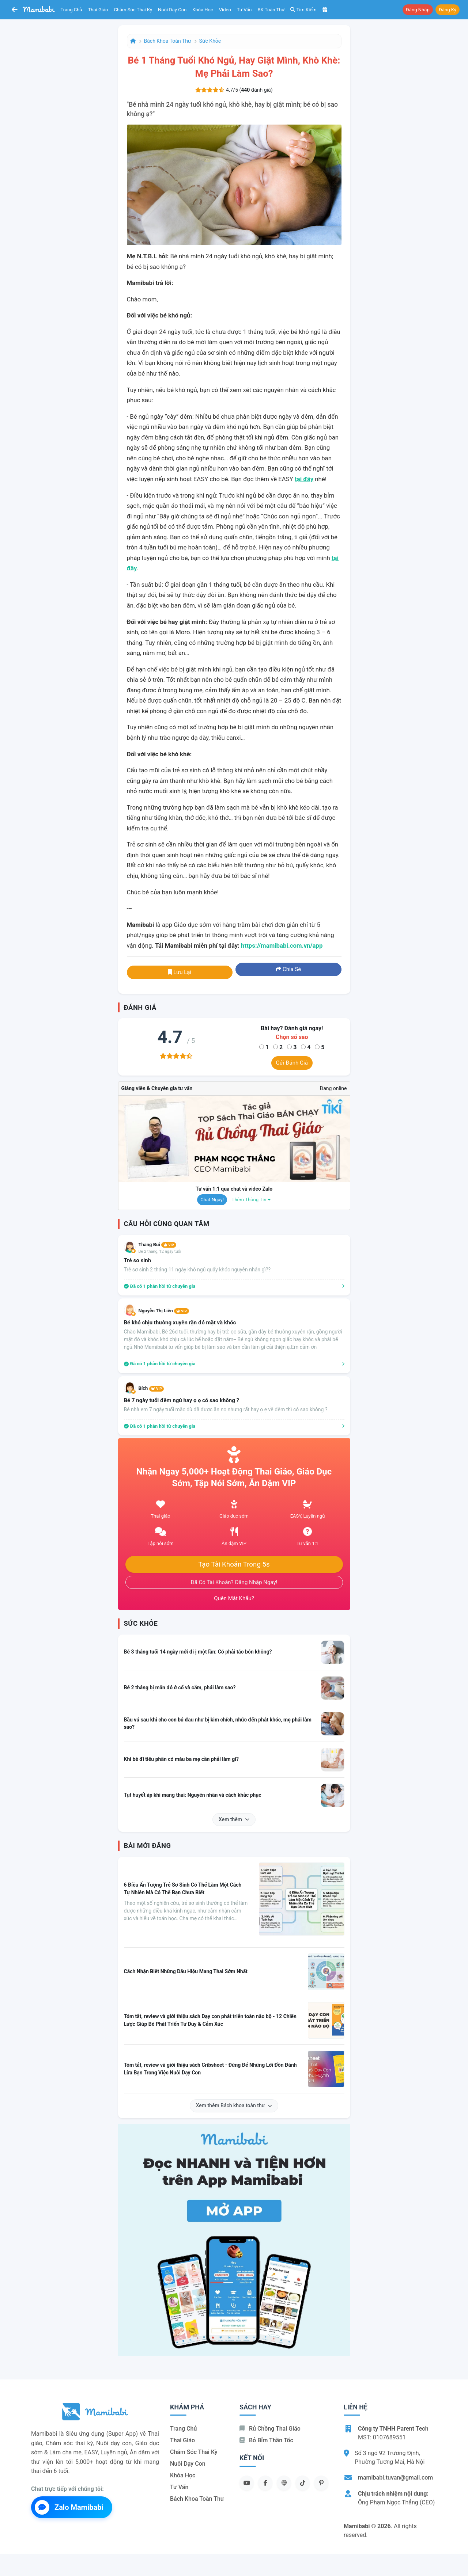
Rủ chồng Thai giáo (270, 2428)
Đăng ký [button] (447, 9)
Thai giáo (98, 9)
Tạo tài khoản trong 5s (234, 1564)
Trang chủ (71, 9)
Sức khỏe (210, 41)
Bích (151, 1388)
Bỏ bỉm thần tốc (266, 2440)
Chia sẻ (288, 969)
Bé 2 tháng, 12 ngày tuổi (160, 1251)
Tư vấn (244, 9)
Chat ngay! (212, 1199)
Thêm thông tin (251, 1199)
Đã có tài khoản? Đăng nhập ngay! (234, 1582)
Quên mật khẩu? (234, 1598)
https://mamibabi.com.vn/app (281, 945)
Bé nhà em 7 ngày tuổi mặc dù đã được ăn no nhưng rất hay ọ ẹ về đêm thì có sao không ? (226, 1409)
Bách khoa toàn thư (167, 41)
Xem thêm (234, 1819)
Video (225, 9)
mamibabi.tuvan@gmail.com (395, 2477)
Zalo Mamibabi (69, 2507)
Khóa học (202, 9)
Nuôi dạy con (172, 9)
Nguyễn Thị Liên (164, 1310)
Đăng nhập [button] (418, 9)
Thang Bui (157, 1244)
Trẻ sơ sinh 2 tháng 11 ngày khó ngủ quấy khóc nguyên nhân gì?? (197, 1269)
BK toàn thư (271, 9)
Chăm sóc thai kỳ (133, 9)
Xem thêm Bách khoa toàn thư (234, 2105)
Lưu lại (179, 972)
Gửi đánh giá (292, 1062)
